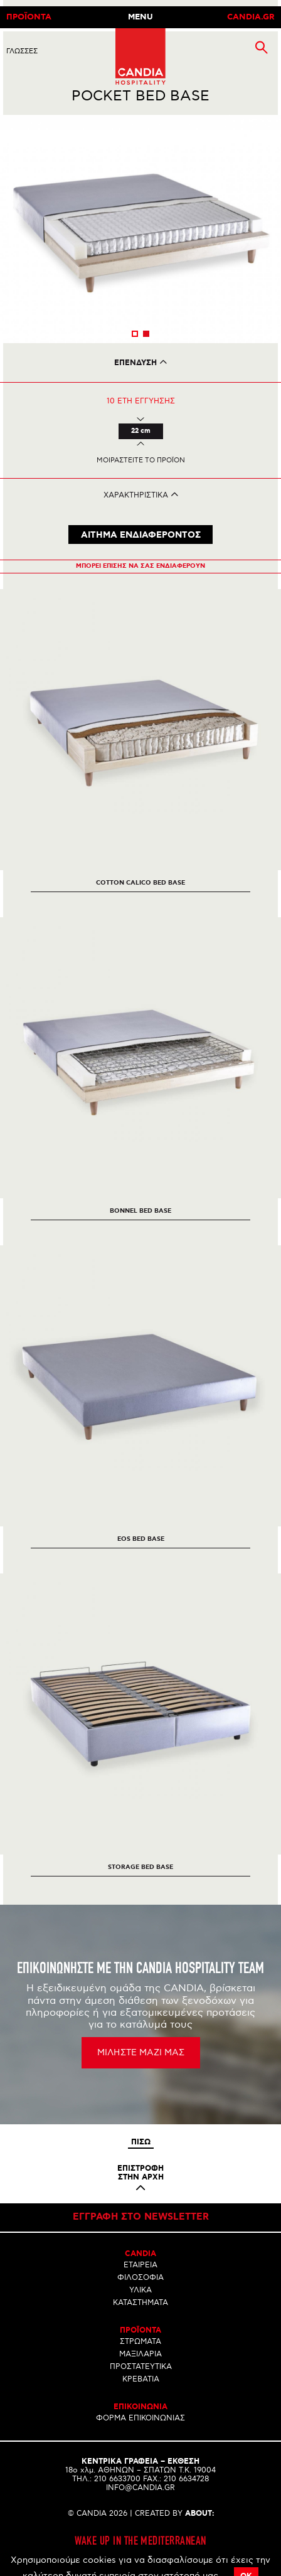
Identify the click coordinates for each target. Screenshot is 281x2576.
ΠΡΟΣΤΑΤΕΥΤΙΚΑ (141, 2367)
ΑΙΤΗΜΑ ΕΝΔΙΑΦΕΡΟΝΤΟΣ (141, 535)
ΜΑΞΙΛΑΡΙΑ (140, 2354)
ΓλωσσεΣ (22, 51)
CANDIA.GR (251, 17)
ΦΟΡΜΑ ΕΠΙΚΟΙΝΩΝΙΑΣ (140, 2418)
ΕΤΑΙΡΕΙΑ (140, 2265)
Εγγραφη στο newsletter (141, 2217)
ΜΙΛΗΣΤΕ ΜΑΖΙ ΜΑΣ (140, 2052)
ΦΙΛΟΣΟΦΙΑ (140, 2278)
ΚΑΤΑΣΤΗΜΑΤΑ (140, 2303)
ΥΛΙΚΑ (140, 2290)
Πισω (141, 2142)
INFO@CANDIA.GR (140, 2488)
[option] (140, 229)
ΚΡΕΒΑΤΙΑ (140, 2379)
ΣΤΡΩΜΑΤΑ (140, 2342)
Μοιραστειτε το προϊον (141, 460)
